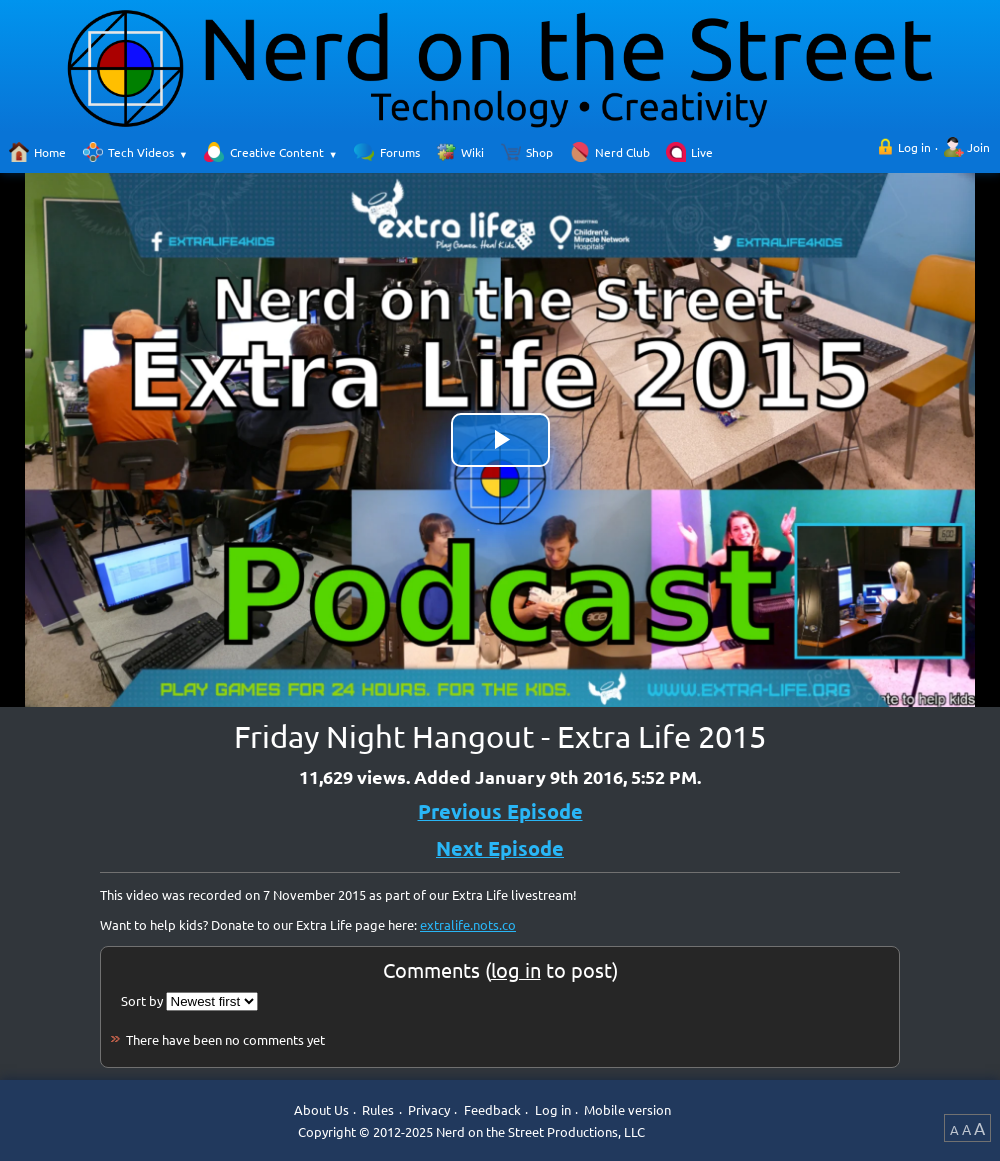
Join (978, 147)
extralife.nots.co (468, 924)
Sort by (142, 1000)
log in (516, 969)
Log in (914, 147)
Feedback (492, 1110)
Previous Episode (500, 811)
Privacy (429, 1110)
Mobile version (627, 1110)
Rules (378, 1110)
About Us (321, 1110)
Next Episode (500, 848)
